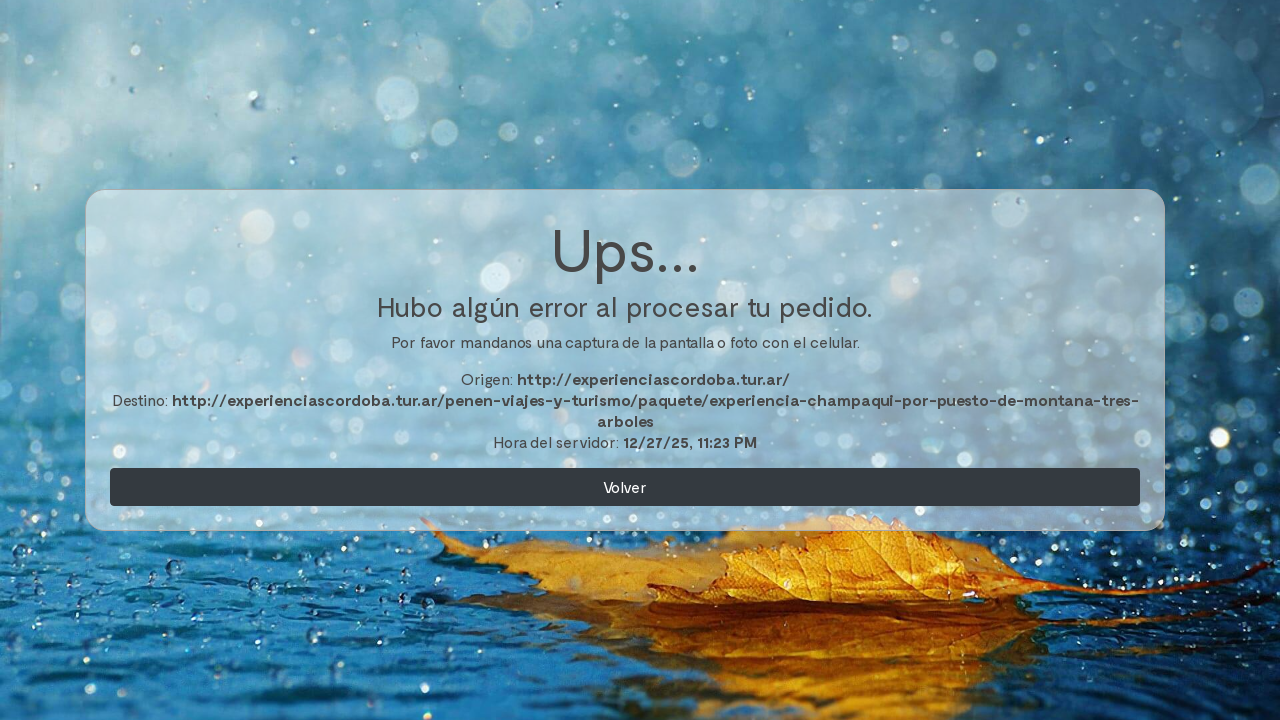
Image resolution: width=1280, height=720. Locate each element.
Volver (625, 486)
